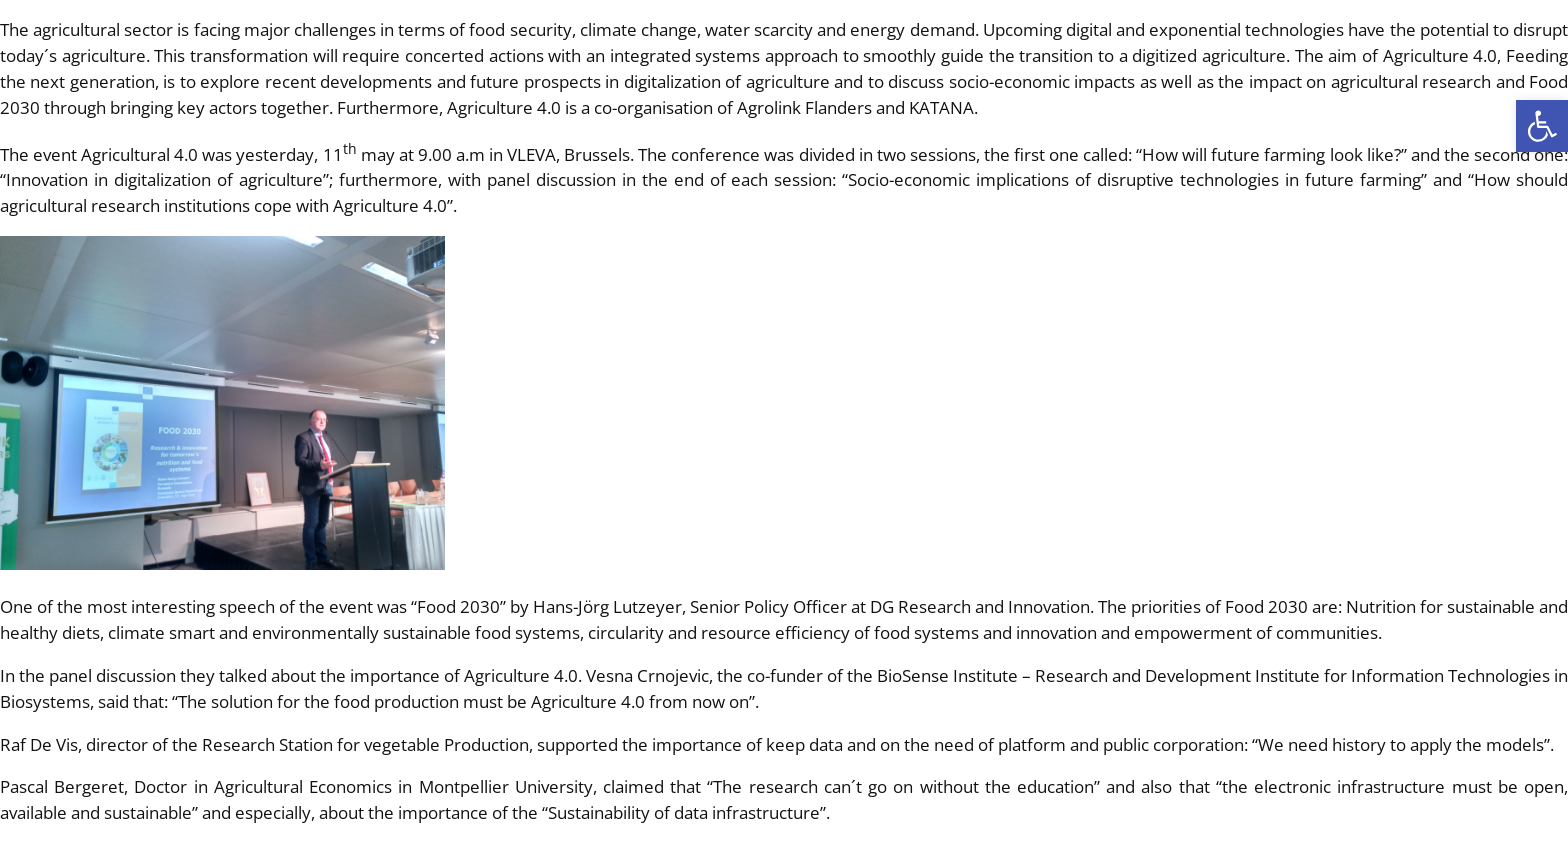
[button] (1542, 126)
